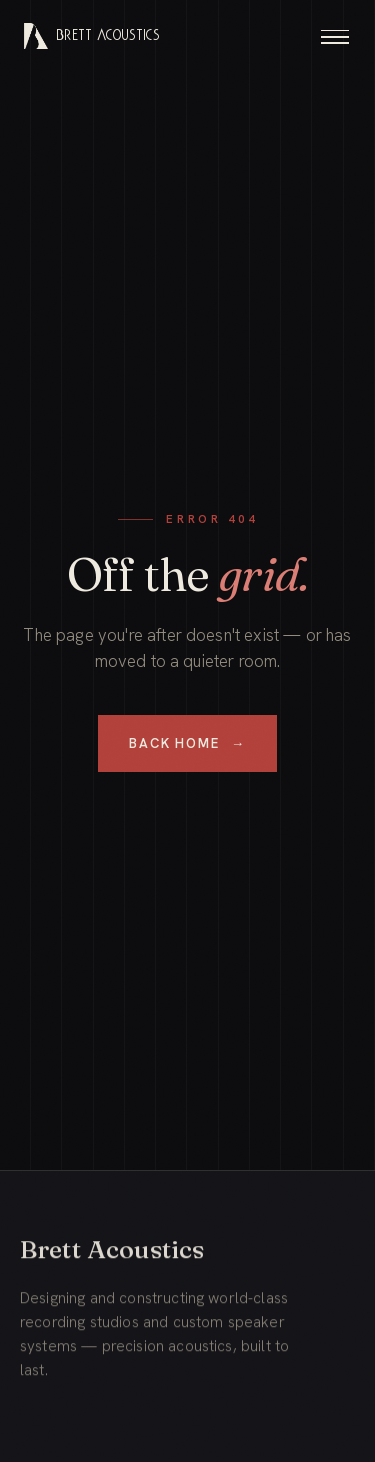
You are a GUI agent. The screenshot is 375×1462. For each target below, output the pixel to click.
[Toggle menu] (335, 36)
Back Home (187, 743)
